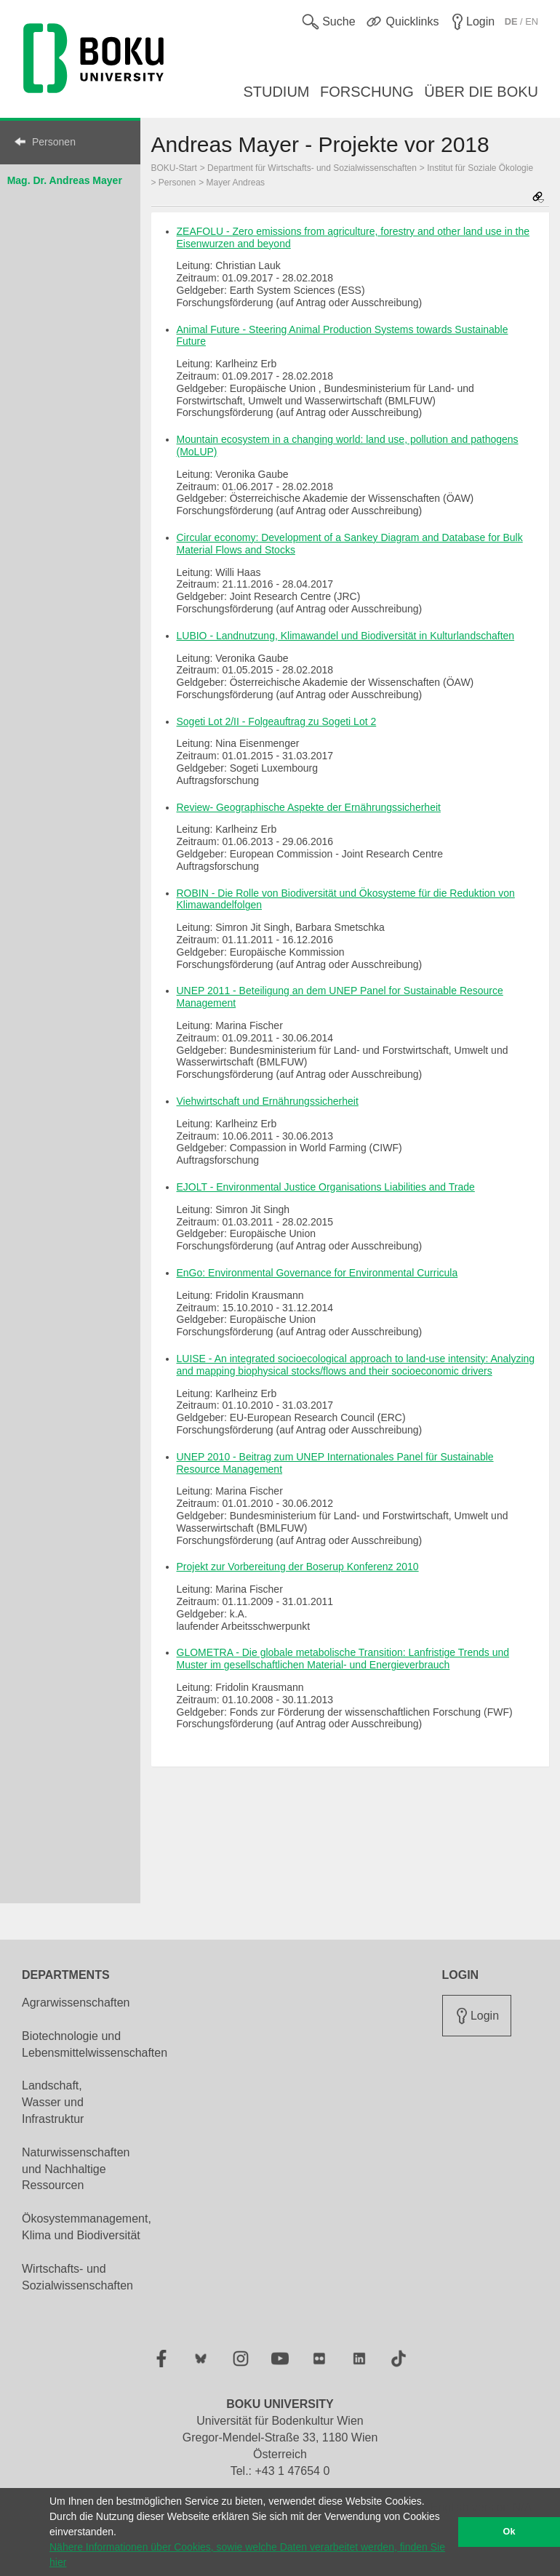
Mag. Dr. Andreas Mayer (64, 180)
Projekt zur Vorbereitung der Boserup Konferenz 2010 (298, 1566)
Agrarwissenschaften (76, 2002)
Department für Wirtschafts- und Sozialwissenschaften (312, 168)
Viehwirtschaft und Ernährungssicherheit (268, 1101)
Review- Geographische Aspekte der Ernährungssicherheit (309, 807)
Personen (54, 142)
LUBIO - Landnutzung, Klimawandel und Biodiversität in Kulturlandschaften (346, 635)
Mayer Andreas (236, 182)
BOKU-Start (174, 168)
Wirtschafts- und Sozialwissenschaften (77, 2277)
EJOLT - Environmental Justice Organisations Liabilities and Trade (326, 1187)
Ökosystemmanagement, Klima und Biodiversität (86, 2226)
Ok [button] (509, 2532)
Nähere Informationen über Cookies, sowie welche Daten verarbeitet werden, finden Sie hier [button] (247, 2554)
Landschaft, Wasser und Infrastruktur (53, 2102)
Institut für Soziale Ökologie (480, 168)
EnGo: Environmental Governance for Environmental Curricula (317, 1273)
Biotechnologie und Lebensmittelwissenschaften (94, 2044)
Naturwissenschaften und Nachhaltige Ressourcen (76, 2169)
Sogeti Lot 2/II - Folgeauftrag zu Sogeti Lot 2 (277, 721)
